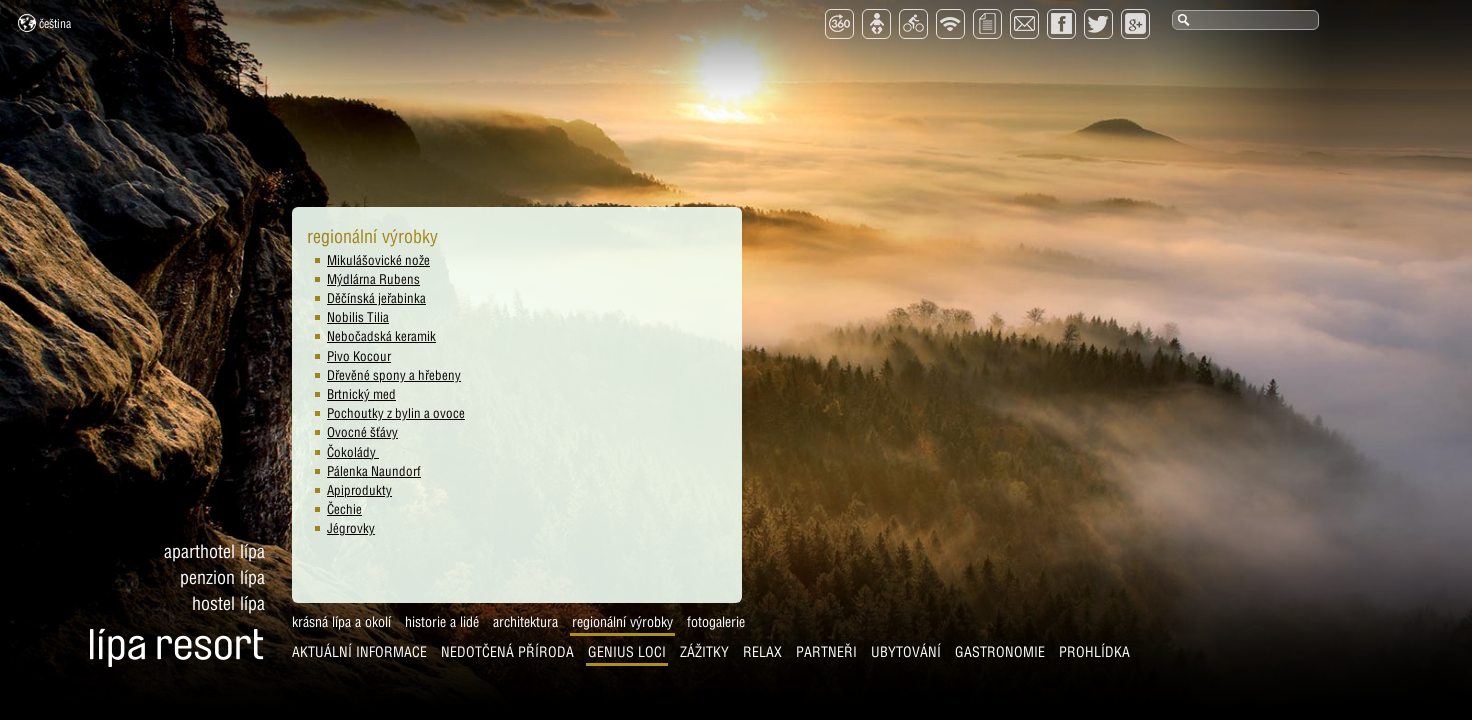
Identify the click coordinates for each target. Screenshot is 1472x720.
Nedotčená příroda (507, 652)
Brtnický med (361, 394)
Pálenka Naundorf (374, 471)
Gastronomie (1000, 652)
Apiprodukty (359, 490)
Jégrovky (351, 528)
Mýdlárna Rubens (373, 279)
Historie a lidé (442, 622)
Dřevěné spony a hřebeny (394, 375)
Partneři (826, 652)
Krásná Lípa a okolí (341, 622)
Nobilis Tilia (358, 317)
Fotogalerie (716, 622)
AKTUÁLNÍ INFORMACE (359, 652)
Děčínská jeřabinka (376, 298)
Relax (762, 652)
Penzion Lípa (222, 577)
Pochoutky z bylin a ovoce (396, 413)
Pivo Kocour (359, 356)
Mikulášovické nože (378, 260)
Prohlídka (1094, 652)
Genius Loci (627, 652)
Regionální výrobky (622, 622)
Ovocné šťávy (362, 432)
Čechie (344, 509)
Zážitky (704, 652)
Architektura (525, 622)
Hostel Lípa (228, 603)
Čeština (44, 23)
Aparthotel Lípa (214, 551)
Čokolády (353, 452)
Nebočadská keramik (381, 336)
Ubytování (906, 652)
